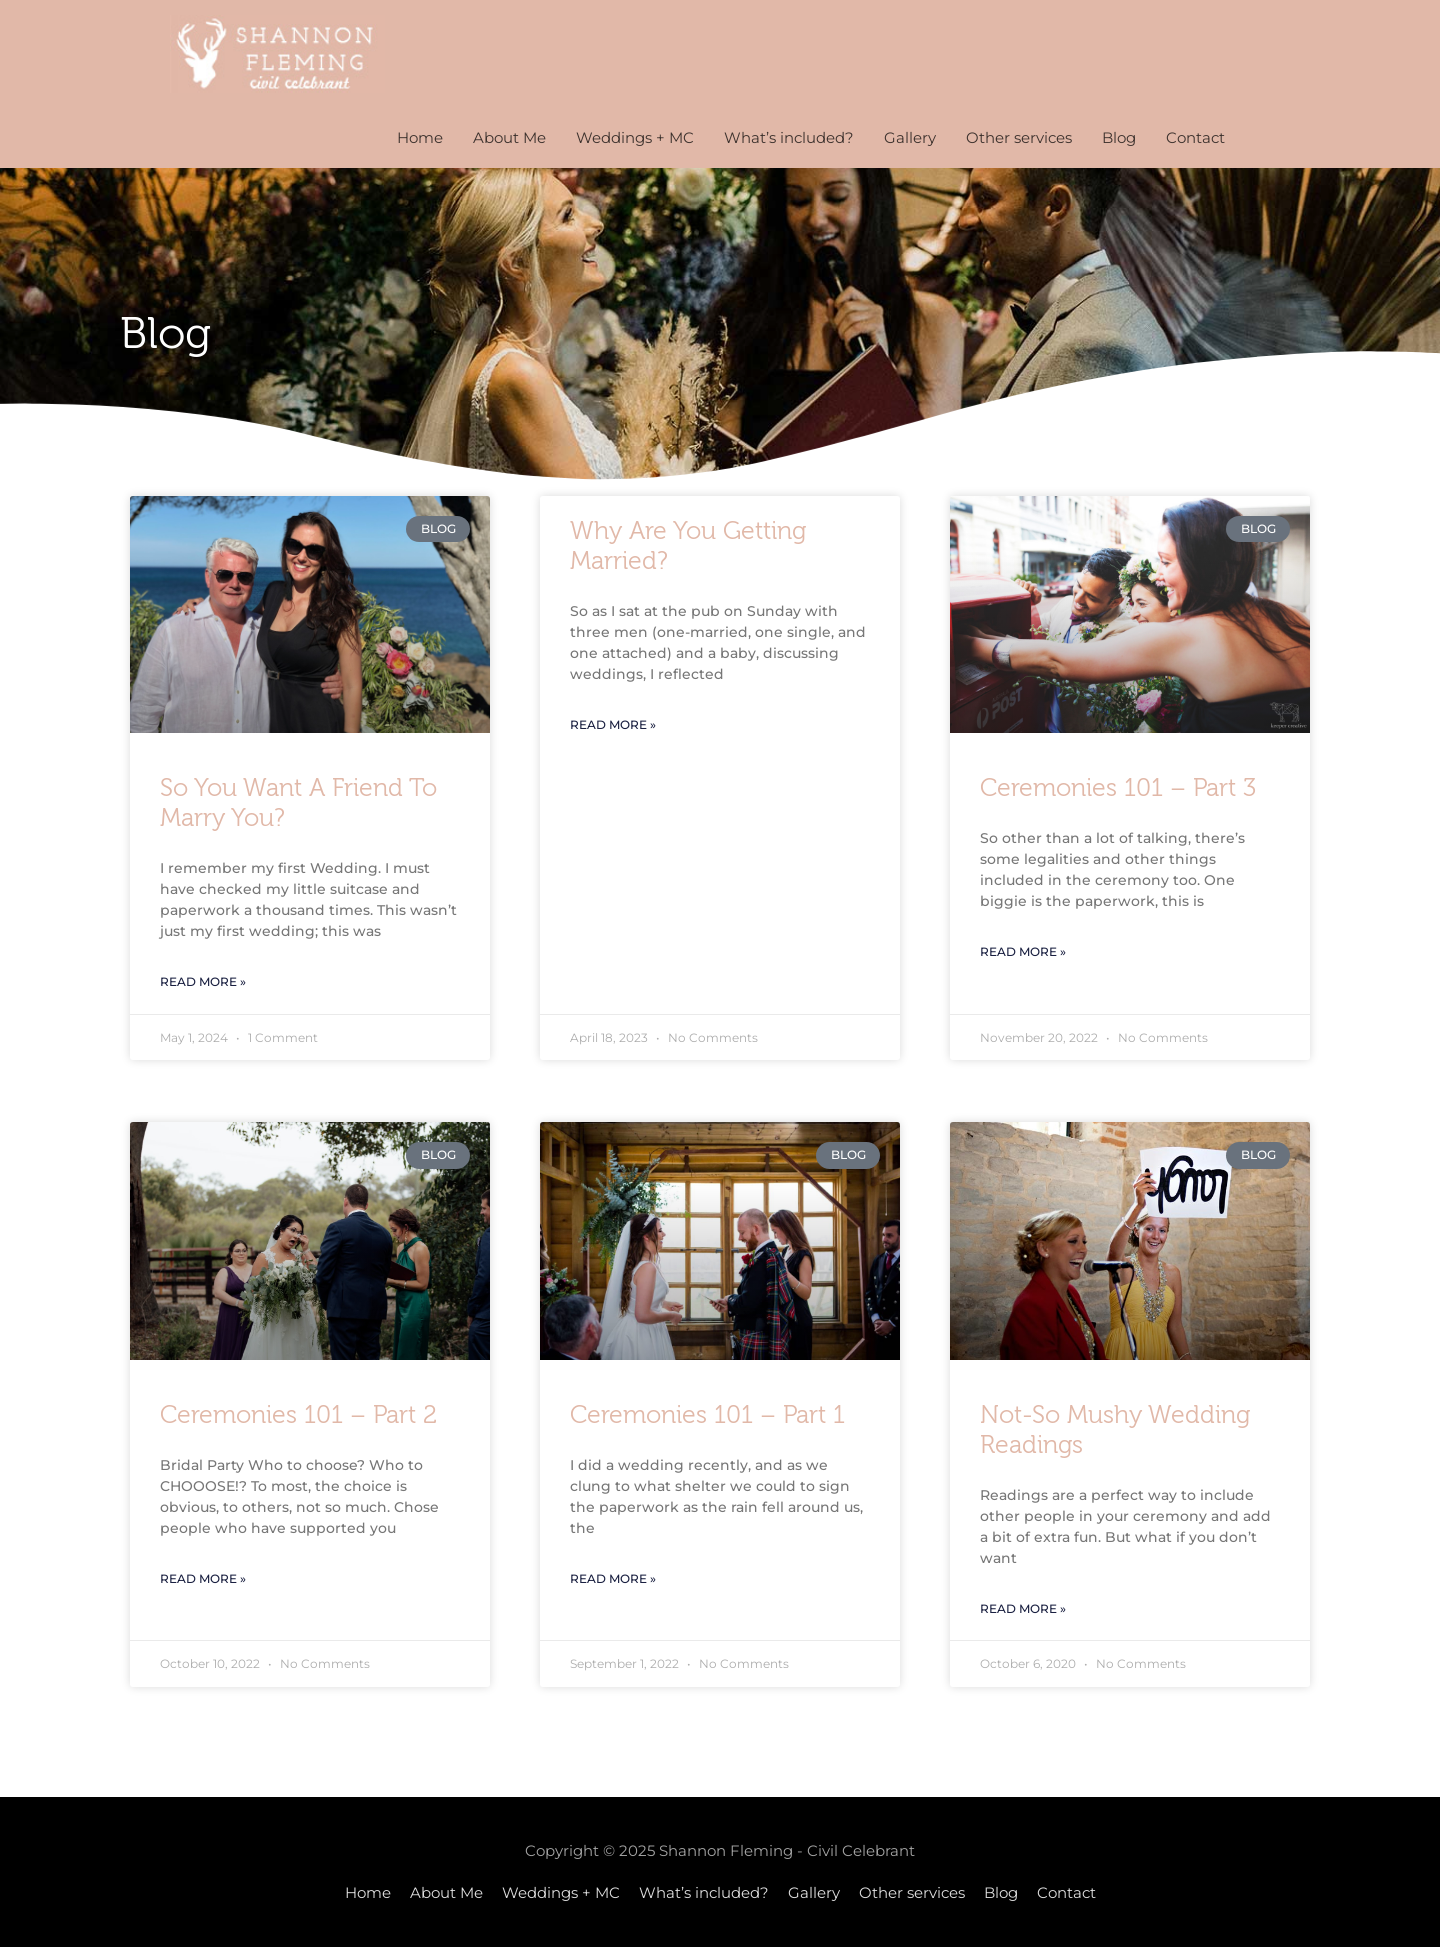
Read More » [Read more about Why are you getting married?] (613, 724)
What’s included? (789, 137)
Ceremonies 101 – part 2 (298, 1415)
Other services (1019, 137)
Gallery (910, 137)
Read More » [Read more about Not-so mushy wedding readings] (1023, 1608)
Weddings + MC (635, 137)
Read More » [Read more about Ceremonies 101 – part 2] (203, 1578)
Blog (1119, 137)
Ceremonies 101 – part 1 (707, 1415)
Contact (1195, 137)
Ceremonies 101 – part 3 (1118, 788)
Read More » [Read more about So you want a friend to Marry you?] (203, 981)
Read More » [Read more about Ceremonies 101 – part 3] (1023, 951)
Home (420, 137)
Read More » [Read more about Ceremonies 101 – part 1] (613, 1578)
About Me (509, 137)
